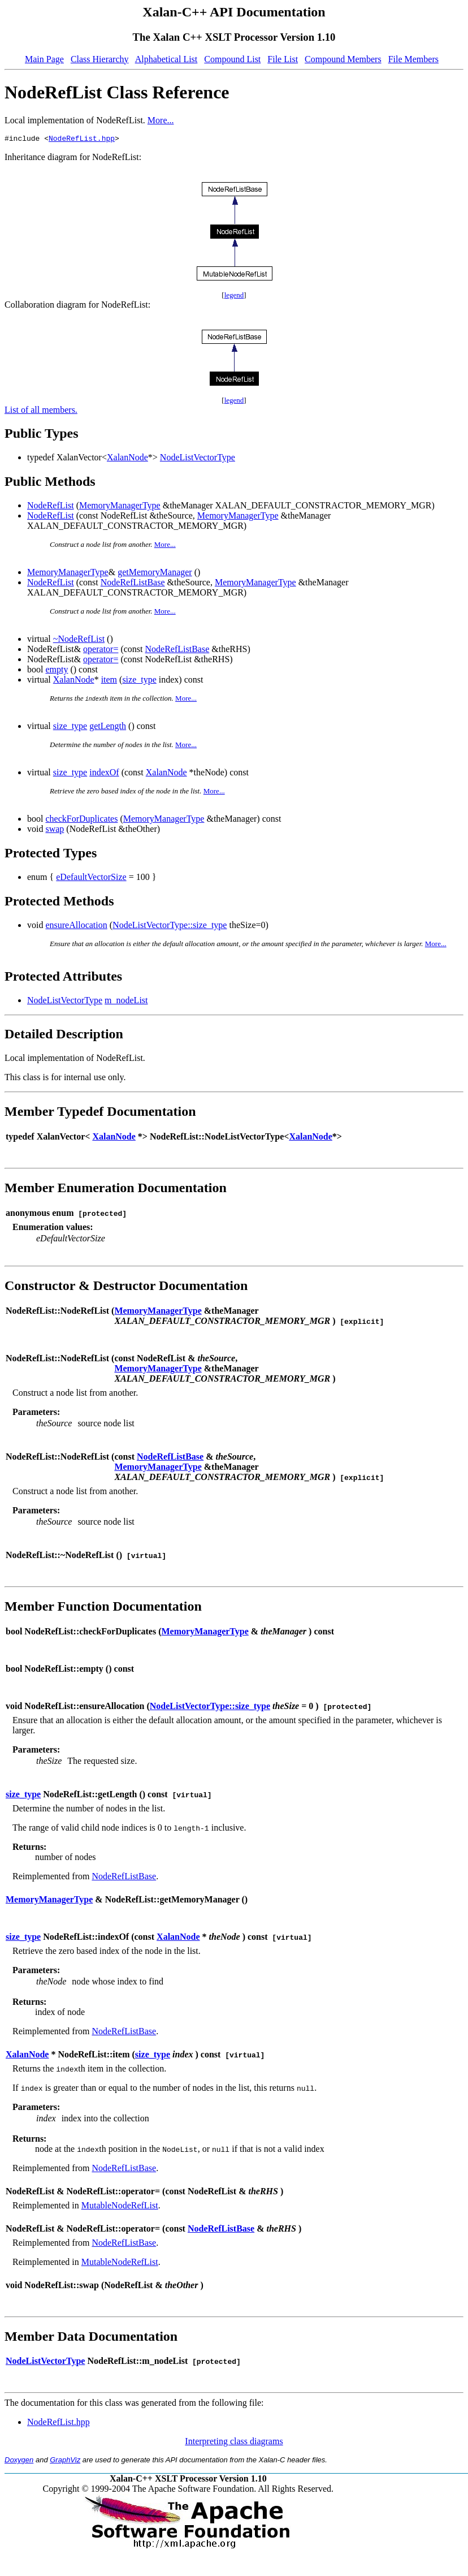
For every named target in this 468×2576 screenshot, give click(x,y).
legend (234, 296)
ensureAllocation (76, 926)
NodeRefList (50, 507)
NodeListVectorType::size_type (169, 926)
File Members (413, 59)
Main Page (44, 59)
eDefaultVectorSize (91, 878)
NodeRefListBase (133, 584)
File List (282, 59)
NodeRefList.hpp (82, 140)
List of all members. (41, 411)
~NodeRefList (79, 640)
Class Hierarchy (100, 59)
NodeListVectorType (197, 459)
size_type (139, 681)
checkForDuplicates (81, 820)
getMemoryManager (155, 574)
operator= (100, 650)
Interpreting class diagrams (234, 2443)
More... (161, 120)
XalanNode (127, 459)
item (109, 681)
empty (56, 671)
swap (54, 830)
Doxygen (19, 2461)
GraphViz (65, 2461)
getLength (107, 727)
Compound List (232, 59)
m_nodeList (126, 1002)
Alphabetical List (166, 59)
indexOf (104, 774)
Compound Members (343, 59)
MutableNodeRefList (119, 2207)
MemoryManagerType (120, 507)
